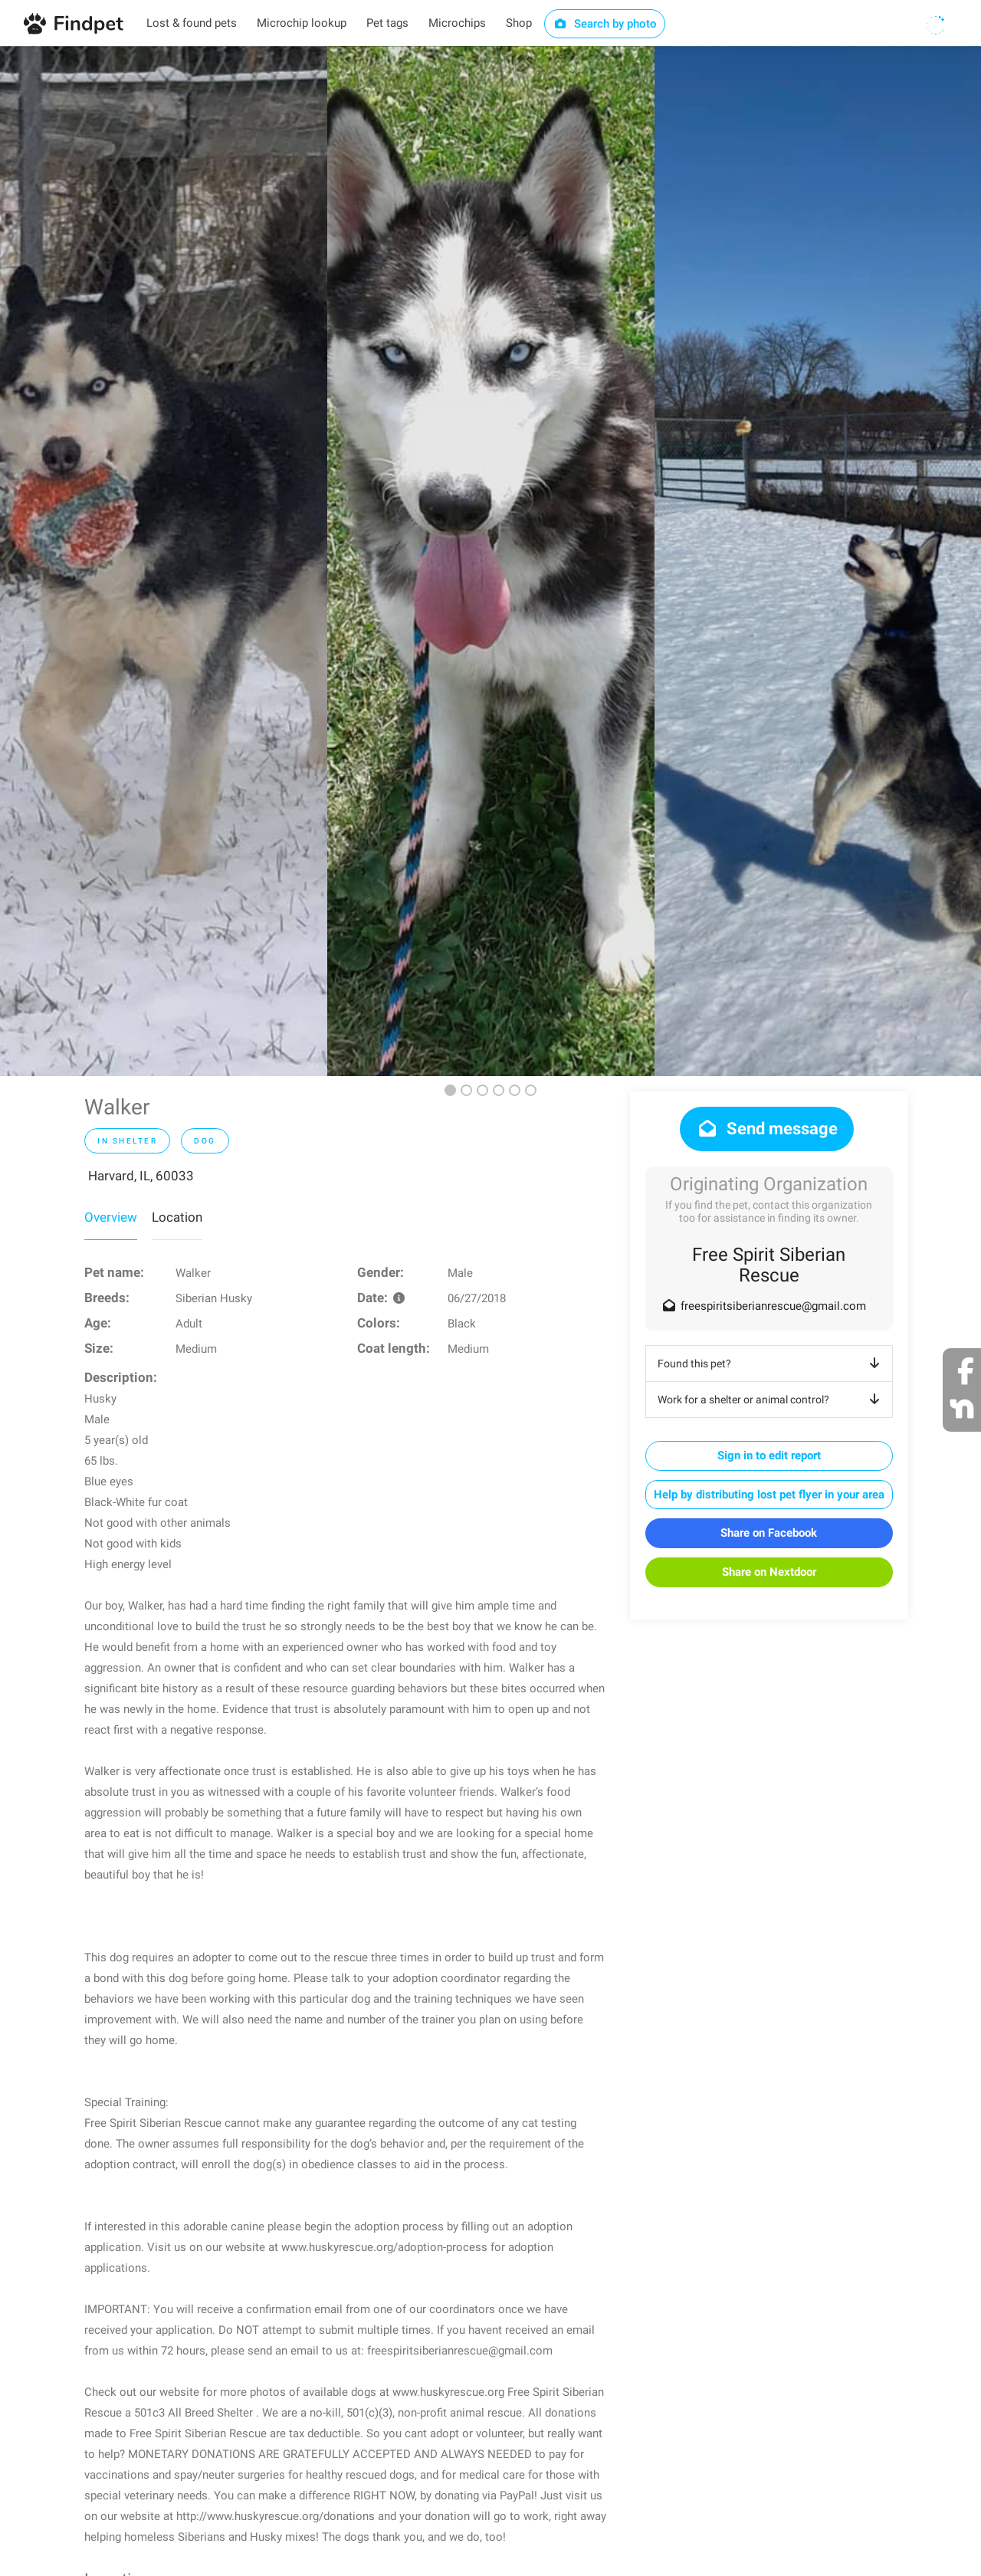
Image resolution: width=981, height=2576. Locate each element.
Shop (519, 23)
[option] (163, 561)
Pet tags (387, 23)
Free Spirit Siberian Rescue (768, 1264)
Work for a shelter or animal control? (771, 1399)
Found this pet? (771, 1363)
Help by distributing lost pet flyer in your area (769, 1494)
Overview (110, 1217)
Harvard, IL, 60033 (141, 1175)
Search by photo (605, 24)
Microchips (457, 23)
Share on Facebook (768, 1533)
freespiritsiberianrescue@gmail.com (773, 1306)
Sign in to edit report (769, 1455)
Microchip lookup (301, 23)
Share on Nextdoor (769, 1572)
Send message (767, 1128)
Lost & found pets (191, 23)
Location (177, 1217)
